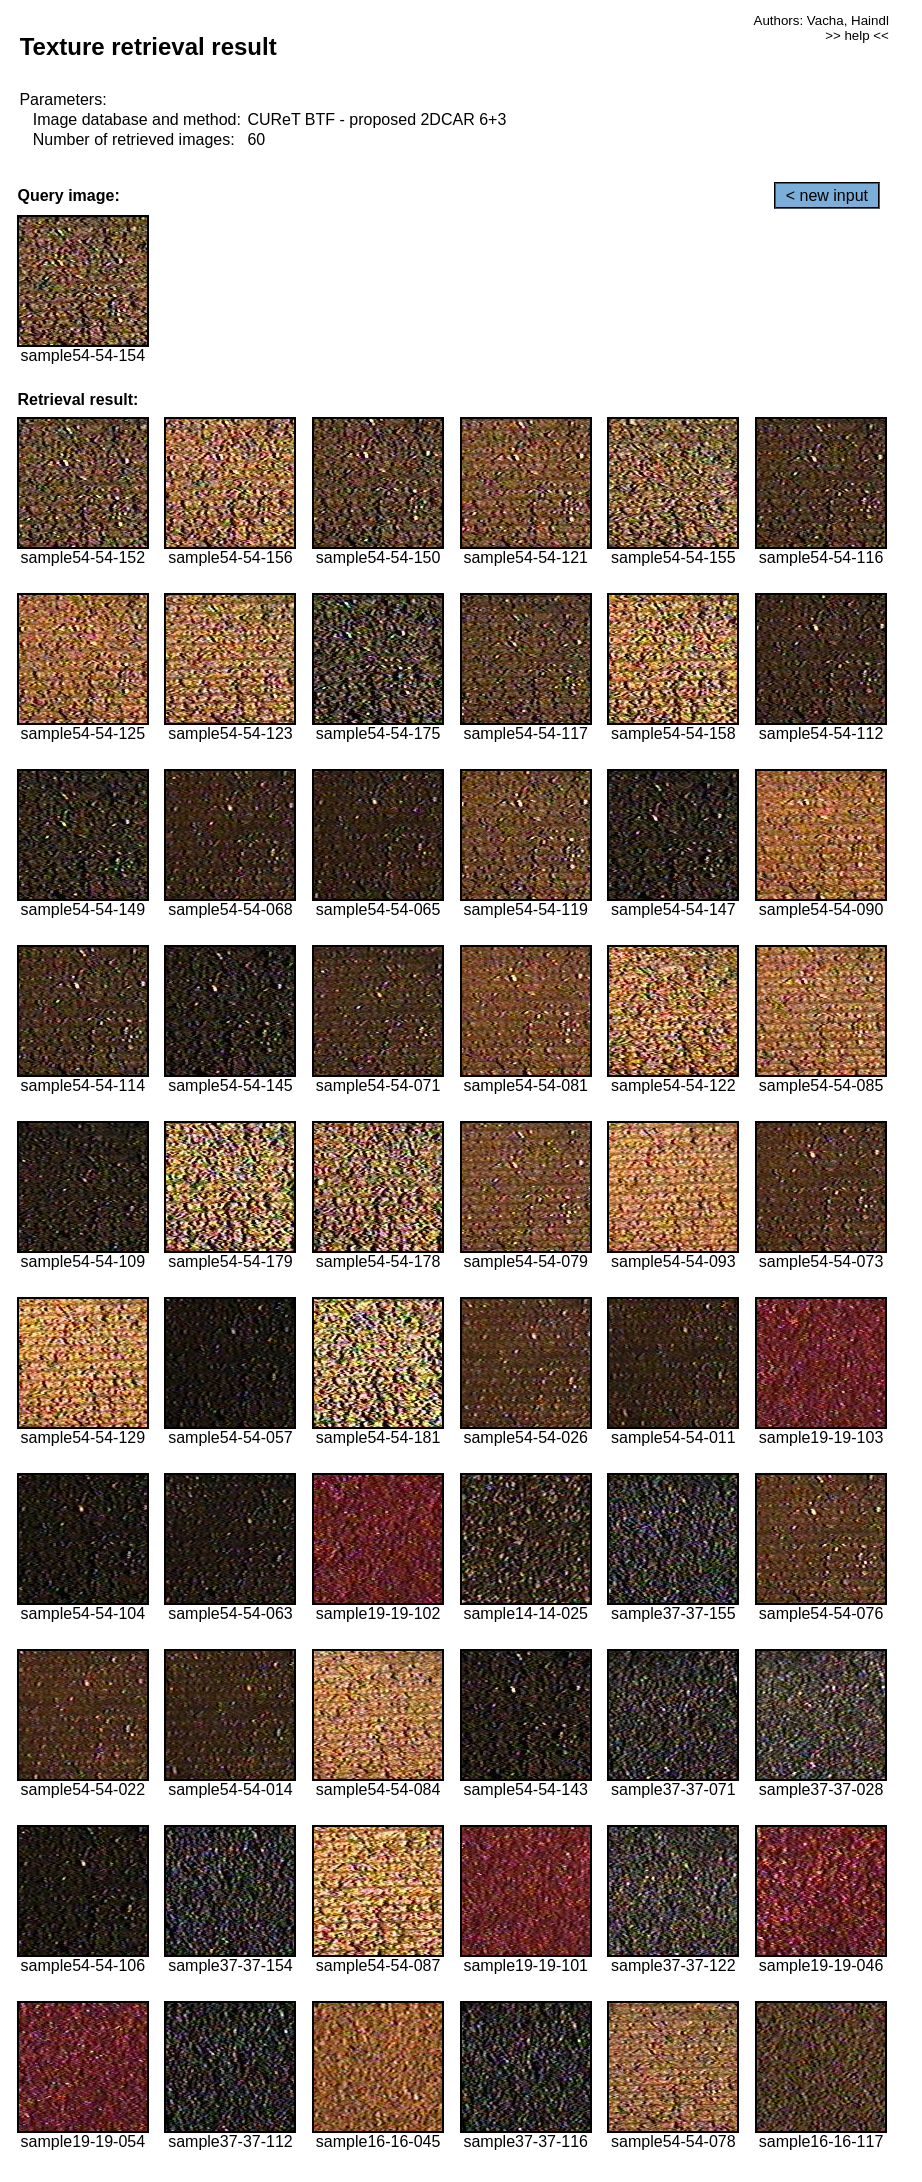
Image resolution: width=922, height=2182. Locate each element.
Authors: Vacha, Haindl (821, 20)
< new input (827, 195)
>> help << (857, 35)
